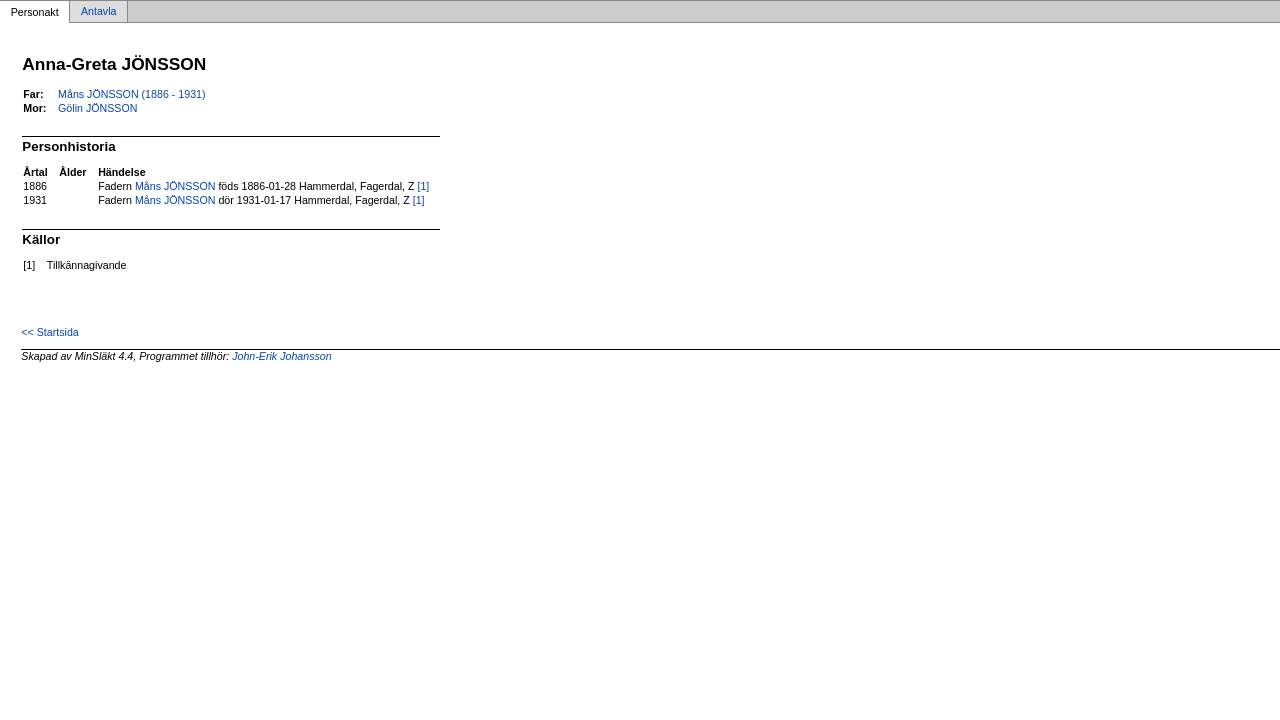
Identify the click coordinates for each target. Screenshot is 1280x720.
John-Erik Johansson (282, 356)
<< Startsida (49, 332)
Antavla (99, 12)
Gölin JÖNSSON (97, 108)
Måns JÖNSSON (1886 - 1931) (131, 94)
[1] (423, 186)
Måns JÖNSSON (175, 186)
